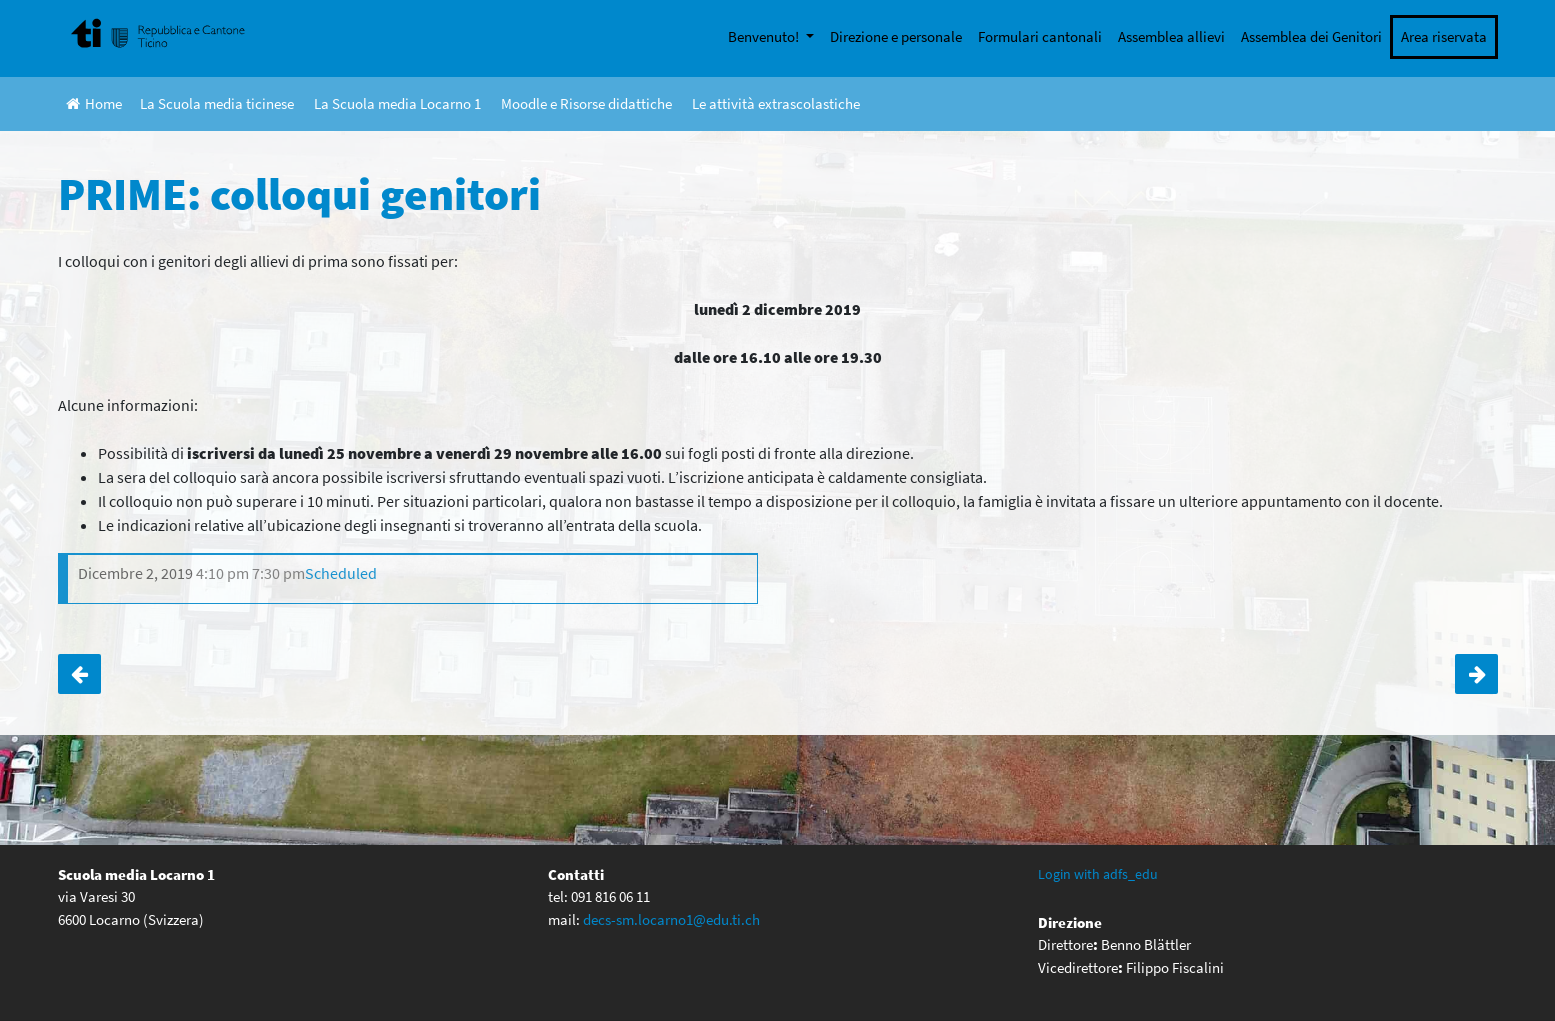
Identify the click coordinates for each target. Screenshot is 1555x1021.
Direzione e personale (896, 36)
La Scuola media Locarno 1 (397, 103)
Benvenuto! (765, 36)
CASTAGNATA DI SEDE (79, 674)
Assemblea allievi (1171, 36)
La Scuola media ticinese (217, 103)
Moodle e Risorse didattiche (586, 103)
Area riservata (1444, 36)
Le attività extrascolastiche (776, 103)
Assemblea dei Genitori (1311, 36)
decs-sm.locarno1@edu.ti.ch (671, 919)
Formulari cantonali (1040, 36)
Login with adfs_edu (1098, 874)
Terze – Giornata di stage (1476, 674)
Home (94, 103)
